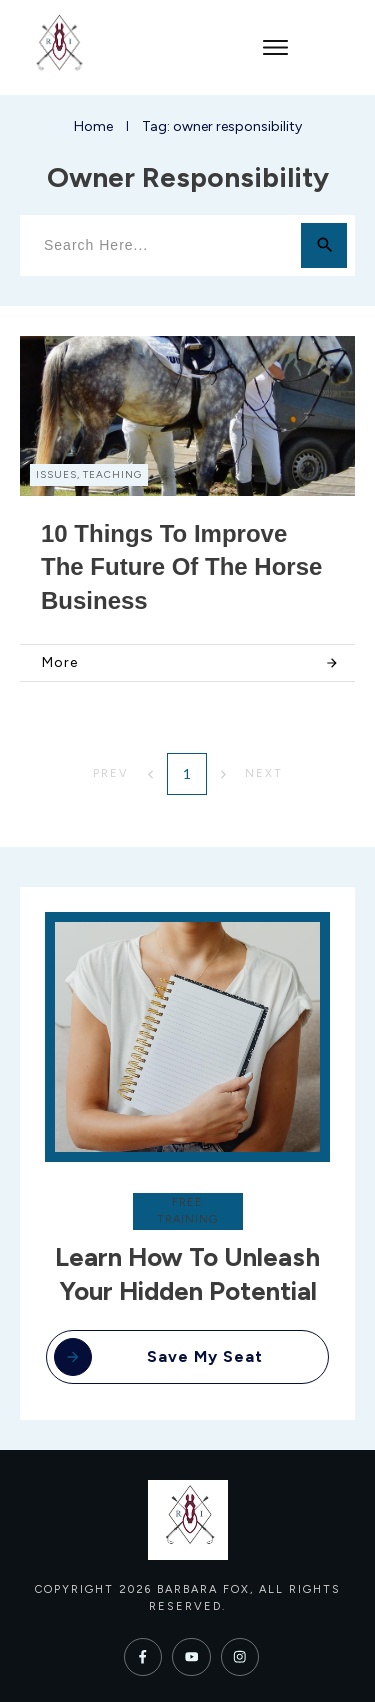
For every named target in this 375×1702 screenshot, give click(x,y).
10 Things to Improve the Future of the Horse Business (181, 567)
